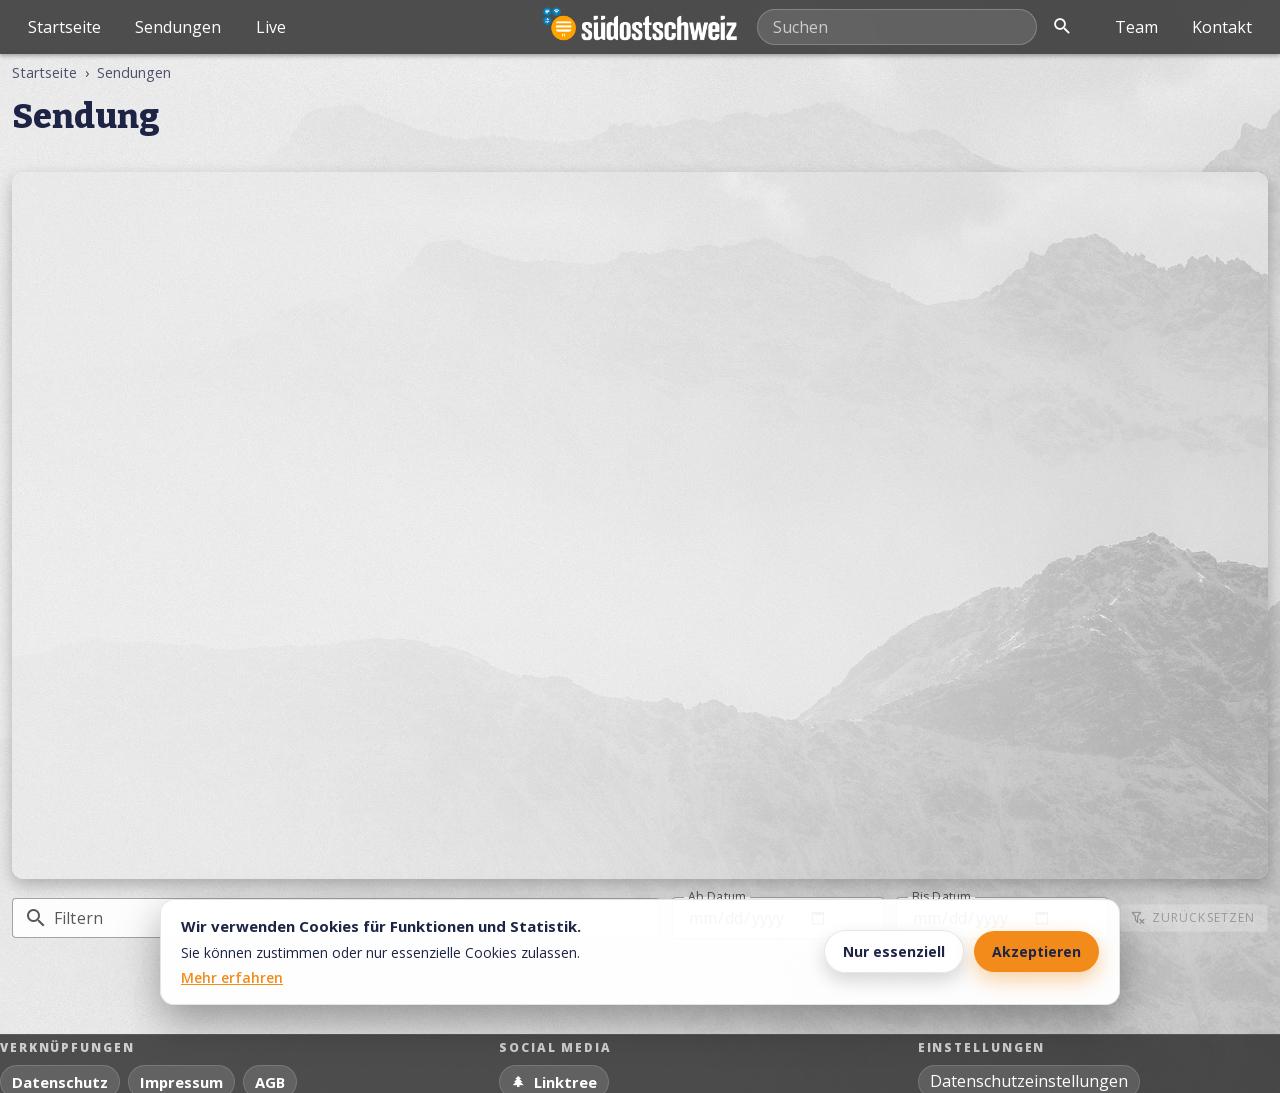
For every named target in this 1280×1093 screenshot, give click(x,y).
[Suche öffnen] (1062, 27)
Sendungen (178, 27)
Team (1136, 27)
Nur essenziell (894, 951)
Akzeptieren (1036, 951)
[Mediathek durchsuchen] (897, 27)
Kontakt (1222, 27)
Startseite (64, 27)
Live (271, 27)
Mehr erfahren (232, 977)
